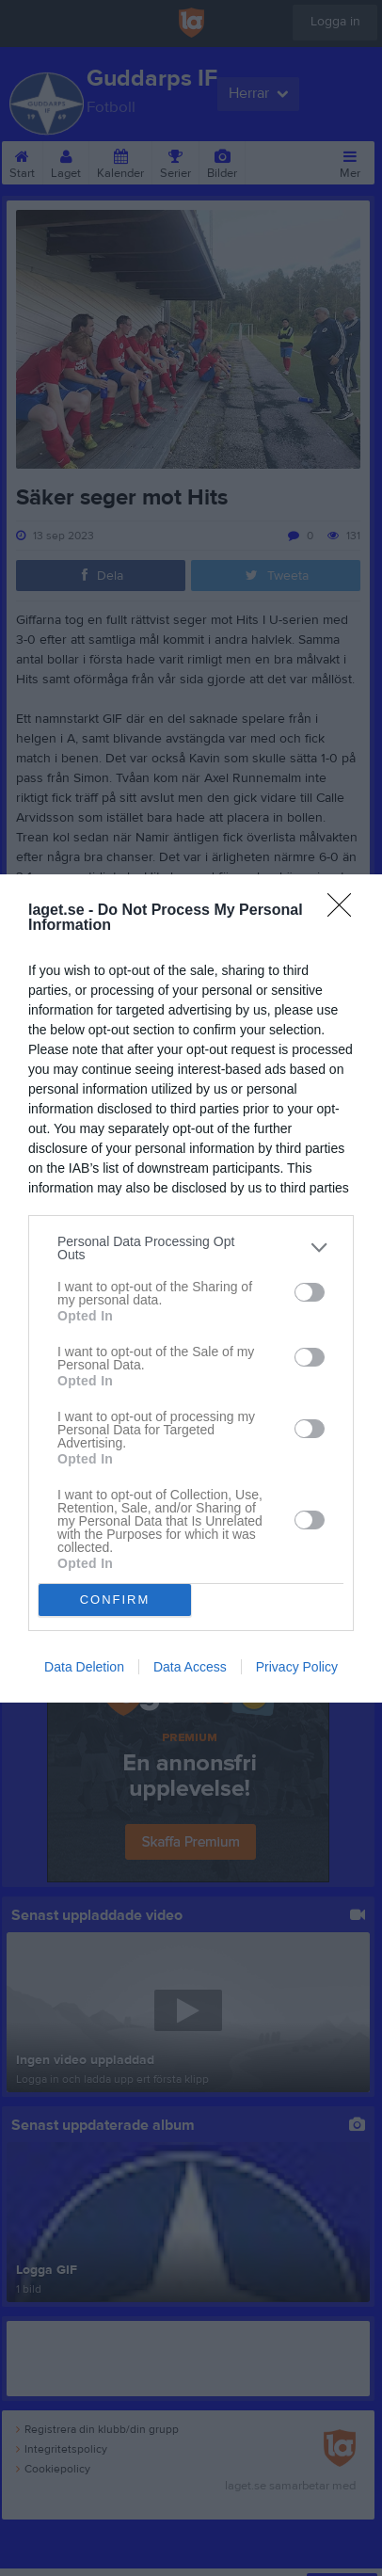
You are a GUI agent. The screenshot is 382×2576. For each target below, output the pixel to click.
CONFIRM (115, 1599)
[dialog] (191, 1288)
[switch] (309, 1292)
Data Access (190, 1666)
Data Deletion (84, 1666)
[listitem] (191, 1248)
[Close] (345, 911)
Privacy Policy (297, 1666)
